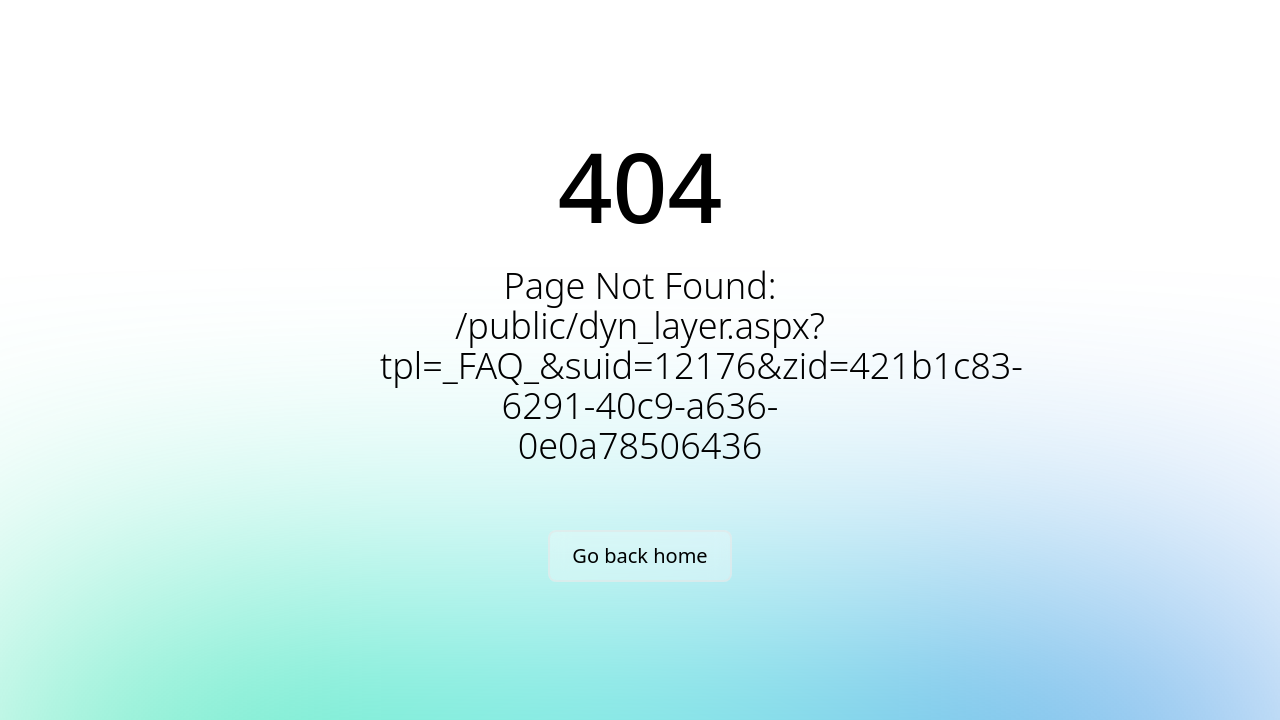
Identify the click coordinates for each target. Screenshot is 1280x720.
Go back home (639, 555)
